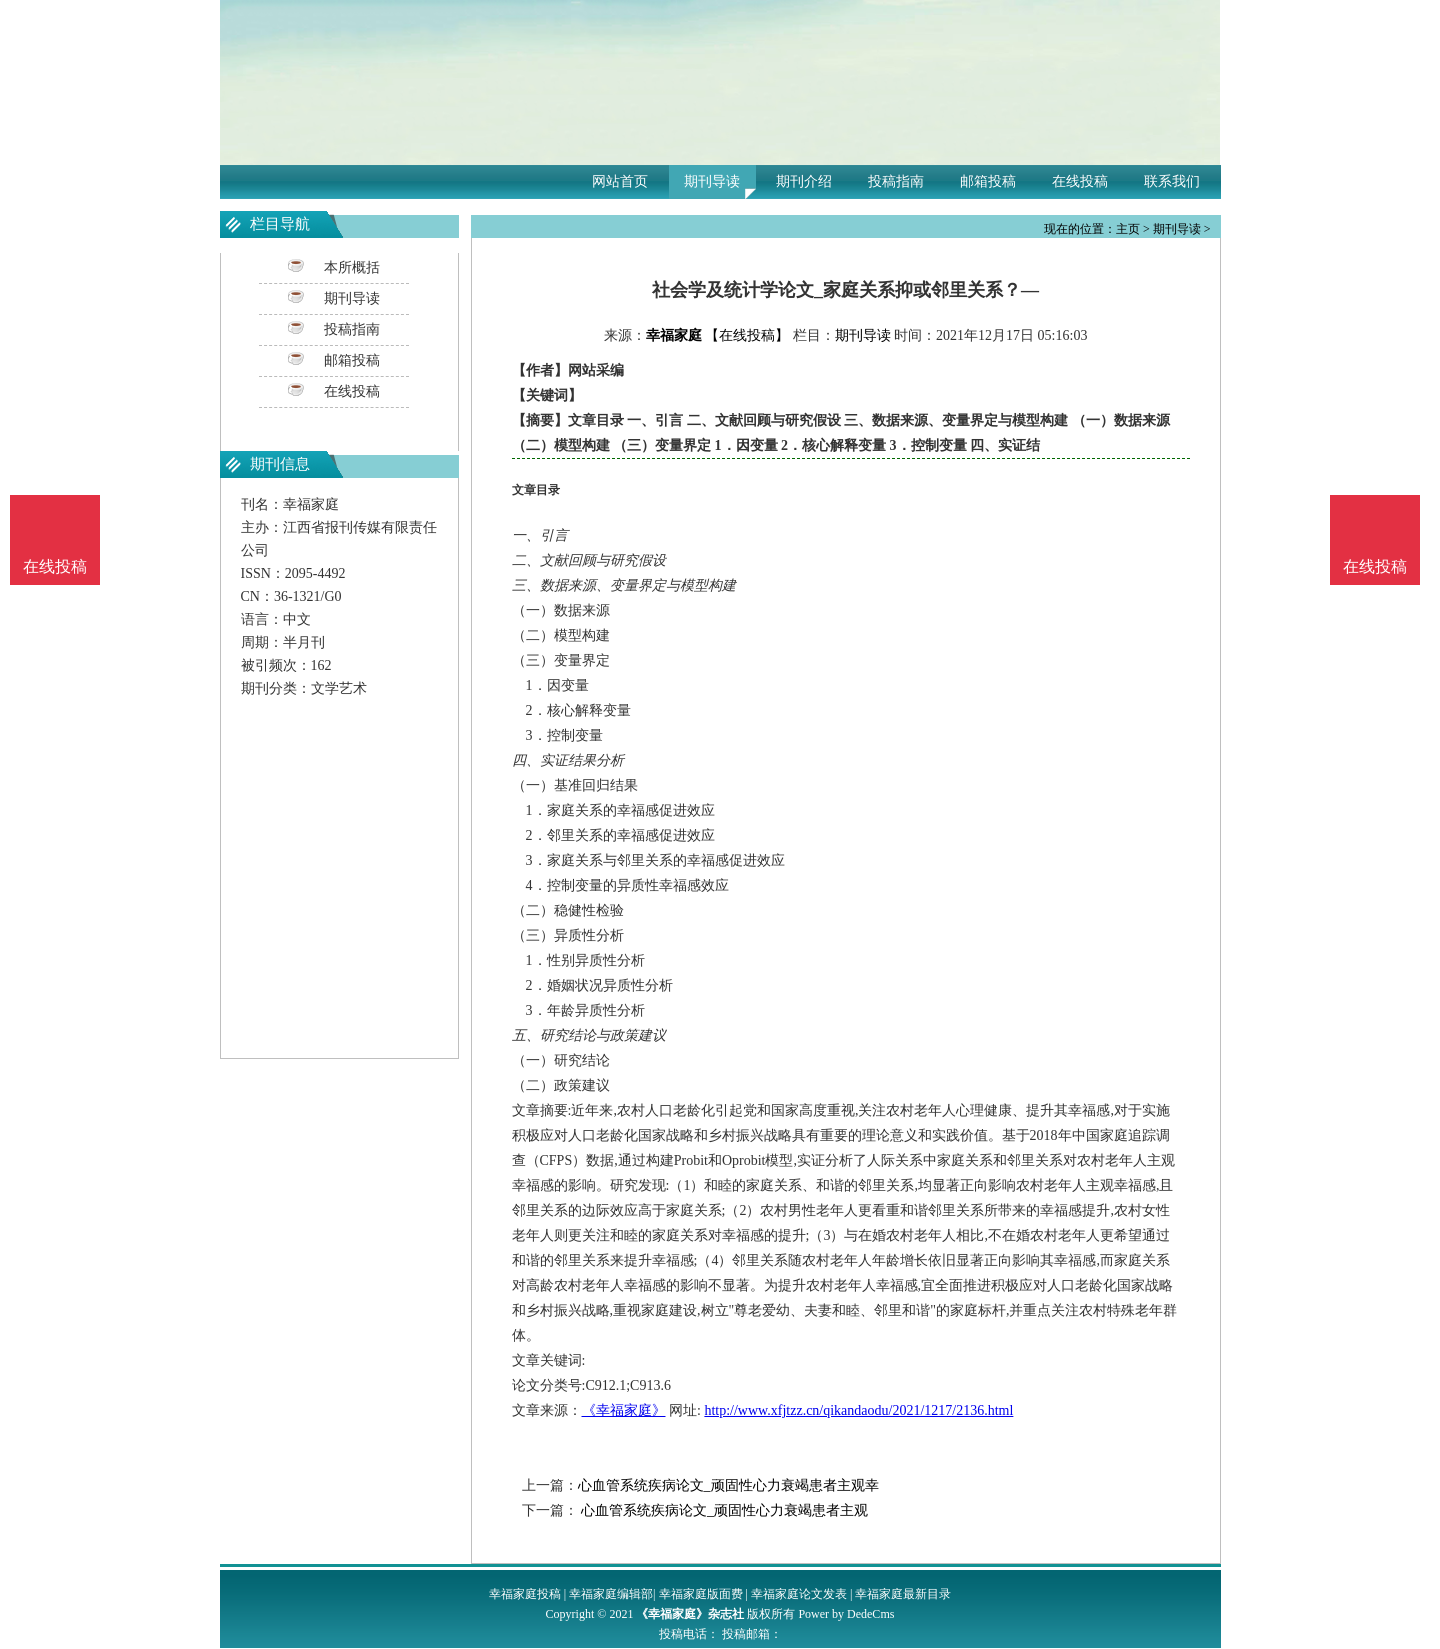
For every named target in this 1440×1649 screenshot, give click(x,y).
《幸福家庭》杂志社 (690, 1614)
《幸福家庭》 (624, 1410)
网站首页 (620, 181)
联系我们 (1172, 181)
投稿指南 (896, 181)
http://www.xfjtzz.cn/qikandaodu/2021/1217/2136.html (858, 1410)
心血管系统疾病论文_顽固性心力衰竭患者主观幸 (728, 1485)
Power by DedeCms (846, 1614)
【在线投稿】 (747, 335)
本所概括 (352, 267)
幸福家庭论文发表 (799, 1594)
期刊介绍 (804, 181)
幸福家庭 (674, 335)
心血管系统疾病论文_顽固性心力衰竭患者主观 (723, 1510)
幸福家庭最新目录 (903, 1594)
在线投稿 (1080, 181)
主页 (1128, 229)
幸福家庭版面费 (701, 1594)
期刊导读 (712, 181)
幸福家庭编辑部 (611, 1594)
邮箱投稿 (988, 181)
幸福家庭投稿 (525, 1594)
